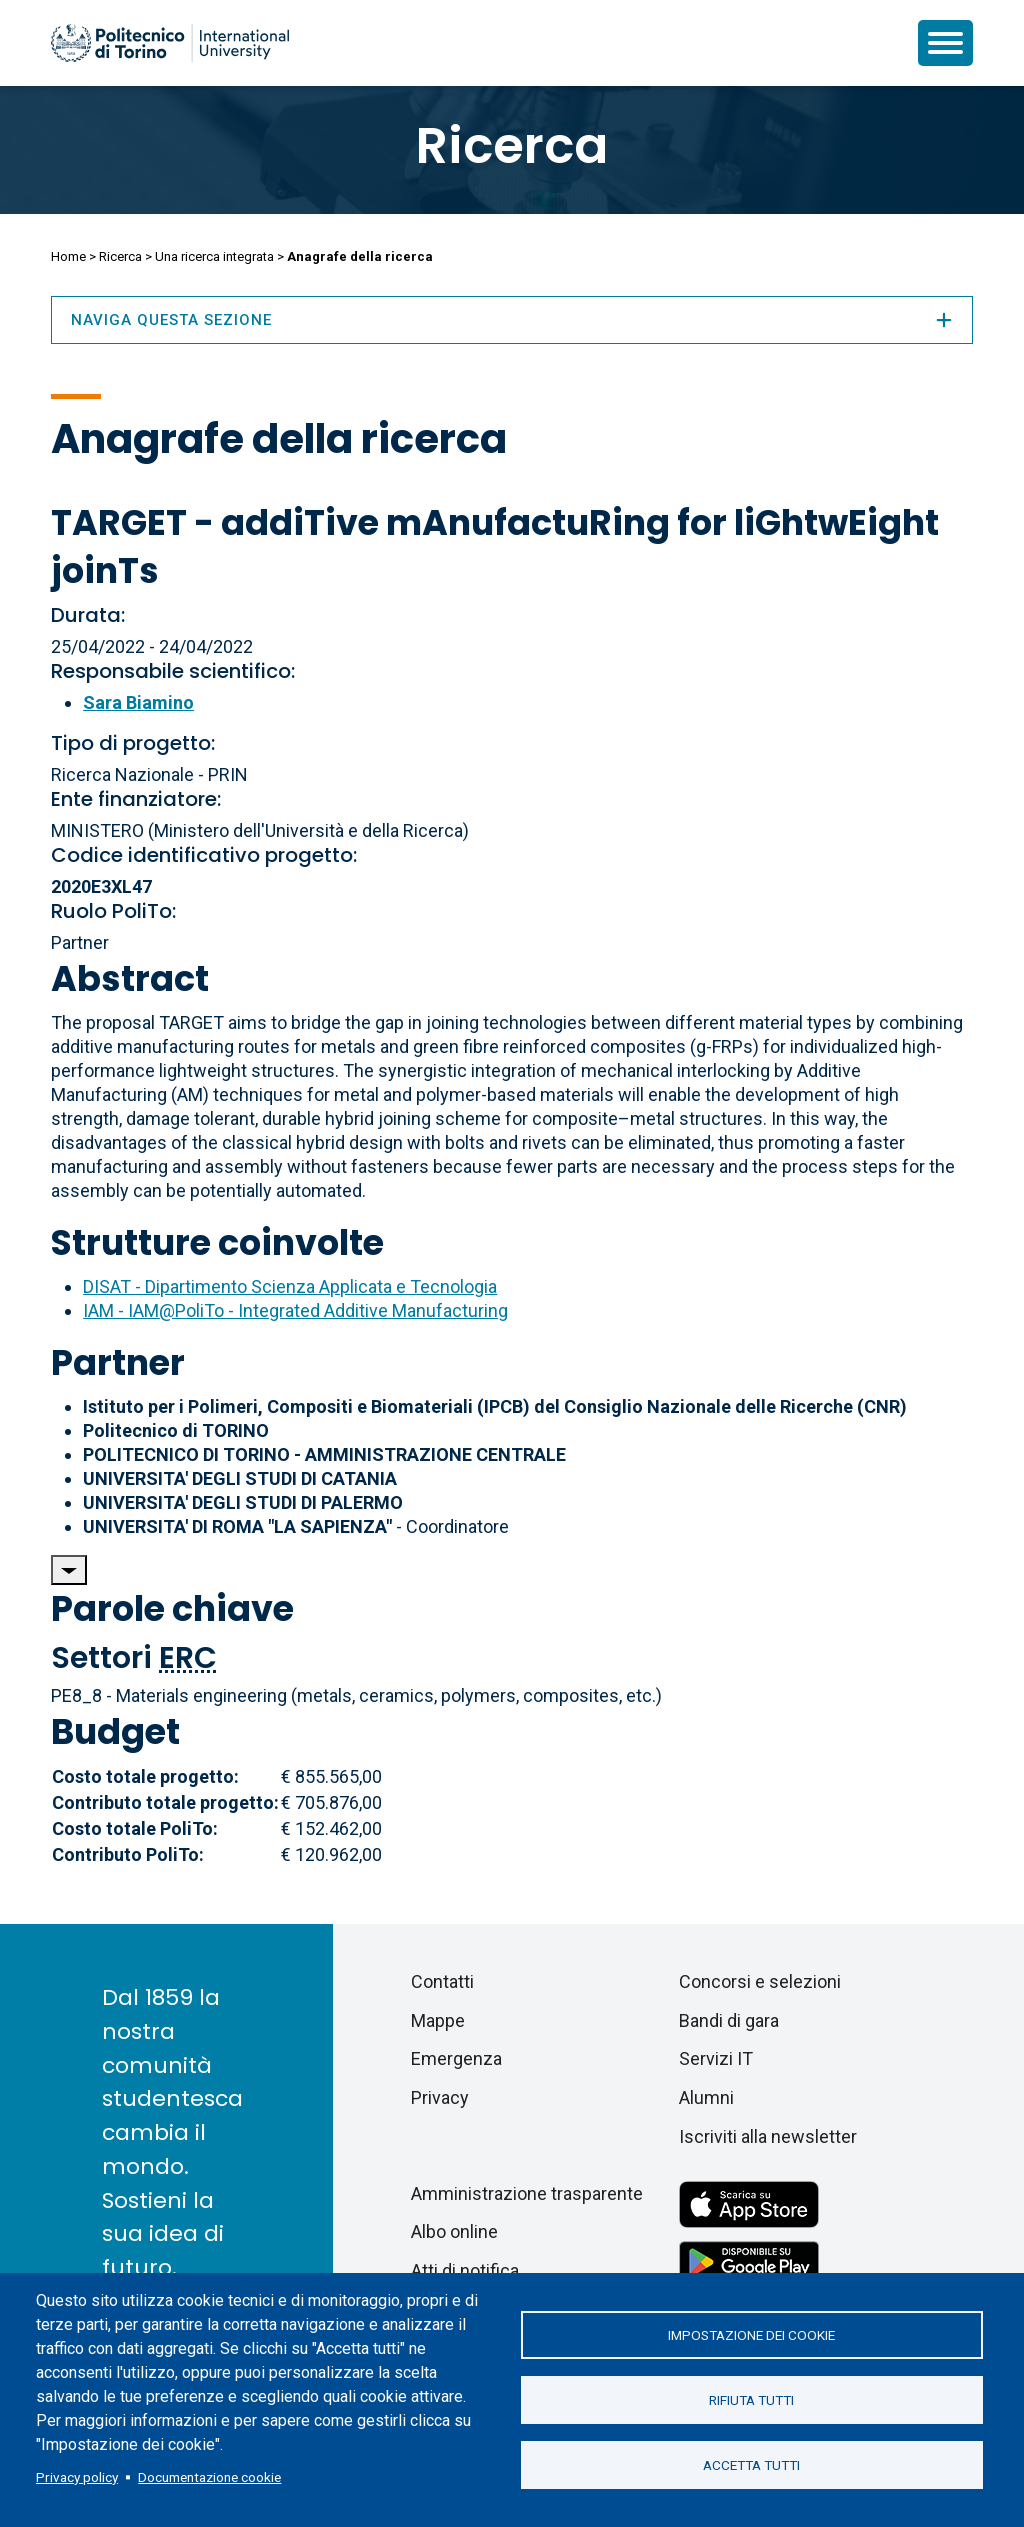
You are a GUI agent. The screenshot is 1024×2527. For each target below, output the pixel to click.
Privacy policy (77, 2477)
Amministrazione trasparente (527, 2193)
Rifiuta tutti (751, 2400)
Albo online (454, 2231)
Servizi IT (716, 2058)
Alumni (706, 2097)
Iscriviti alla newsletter (768, 2136)
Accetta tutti (751, 2465)
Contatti (442, 1981)
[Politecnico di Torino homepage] (170, 43)
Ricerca (512, 146)
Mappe (438, 2020)
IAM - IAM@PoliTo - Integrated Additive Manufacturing (295, 1310)
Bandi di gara (729, 2020)
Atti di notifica (465, 2270)
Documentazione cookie (209, 2477)
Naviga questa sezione (512, 320)
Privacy (440, 2097)
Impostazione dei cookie (751, 2335)
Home (68, 256)
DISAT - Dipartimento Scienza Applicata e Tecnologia (290, 1286)
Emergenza (456, 2058)
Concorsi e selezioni (760, 1981)
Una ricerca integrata (214, 256)
